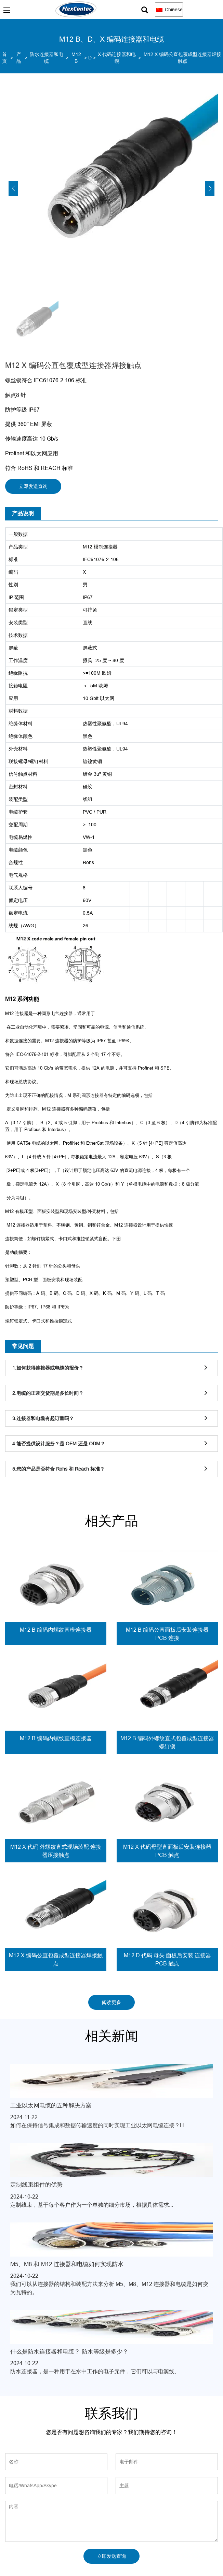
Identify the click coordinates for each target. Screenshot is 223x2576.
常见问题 (23, 1346)
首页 (4, 58)
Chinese (169, 9)
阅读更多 (111, 2002)
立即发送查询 (33, 486)
